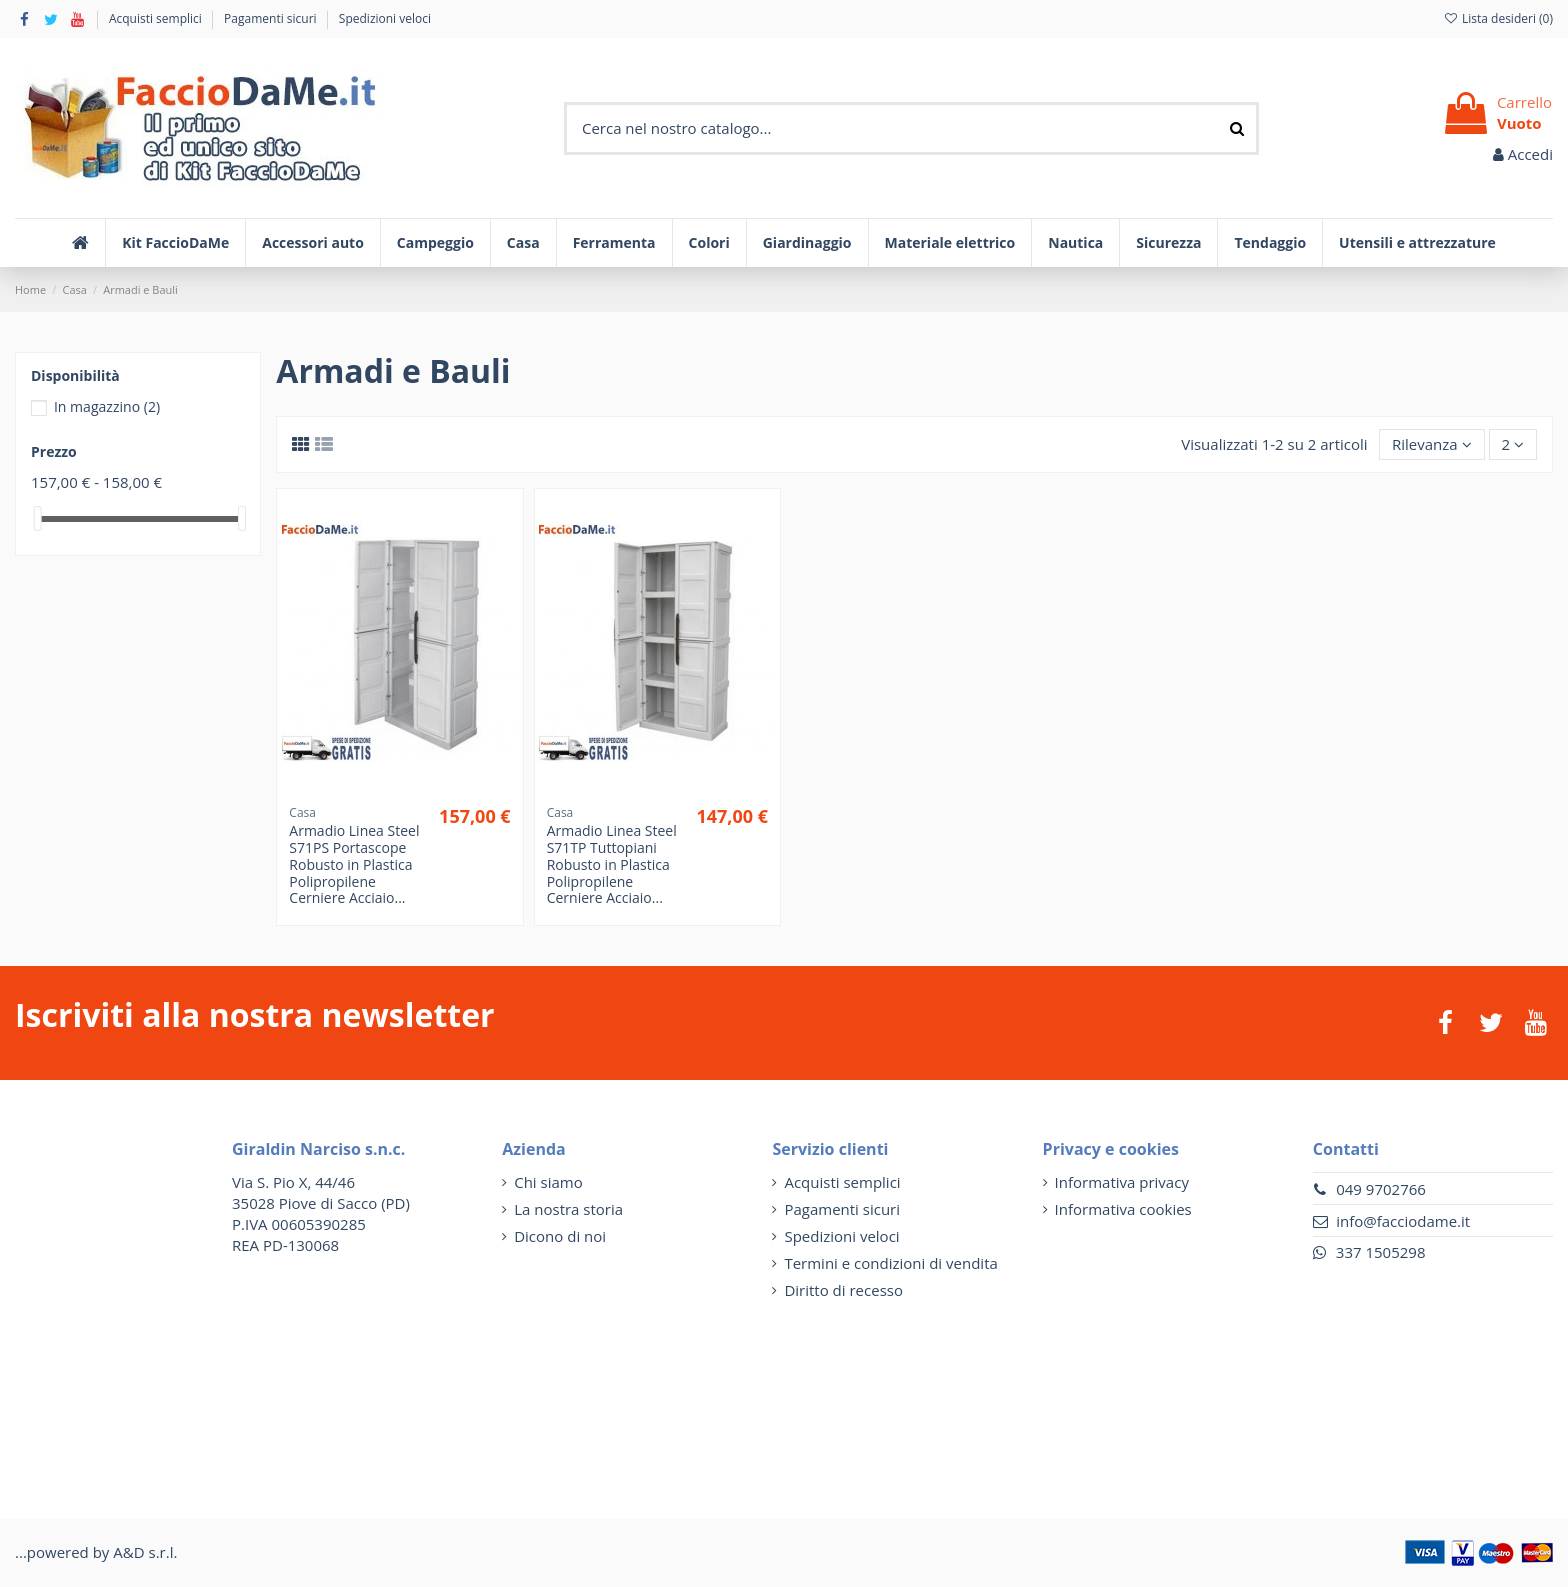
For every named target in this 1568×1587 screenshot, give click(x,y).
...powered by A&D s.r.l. (96, 1552)
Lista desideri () (1498, 18)
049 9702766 (1381, 1189)
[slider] (38, 518)
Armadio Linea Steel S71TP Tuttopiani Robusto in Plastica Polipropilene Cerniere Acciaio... (612, 864)
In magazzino (107, 406)
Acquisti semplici (157, 18)
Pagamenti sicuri (272, 18)
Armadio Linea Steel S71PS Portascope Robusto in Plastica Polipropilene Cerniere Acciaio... (354, 864)
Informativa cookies (1123, 1209)
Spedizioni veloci (385, 18)
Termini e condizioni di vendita (890, 1263)
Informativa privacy (1122, 1182)
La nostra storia (568, 1209)
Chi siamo (548, 1182)
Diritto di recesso (843, 1290)
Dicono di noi (560, 1236)
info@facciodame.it (1403, 1221)
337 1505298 (1381, 1252)
